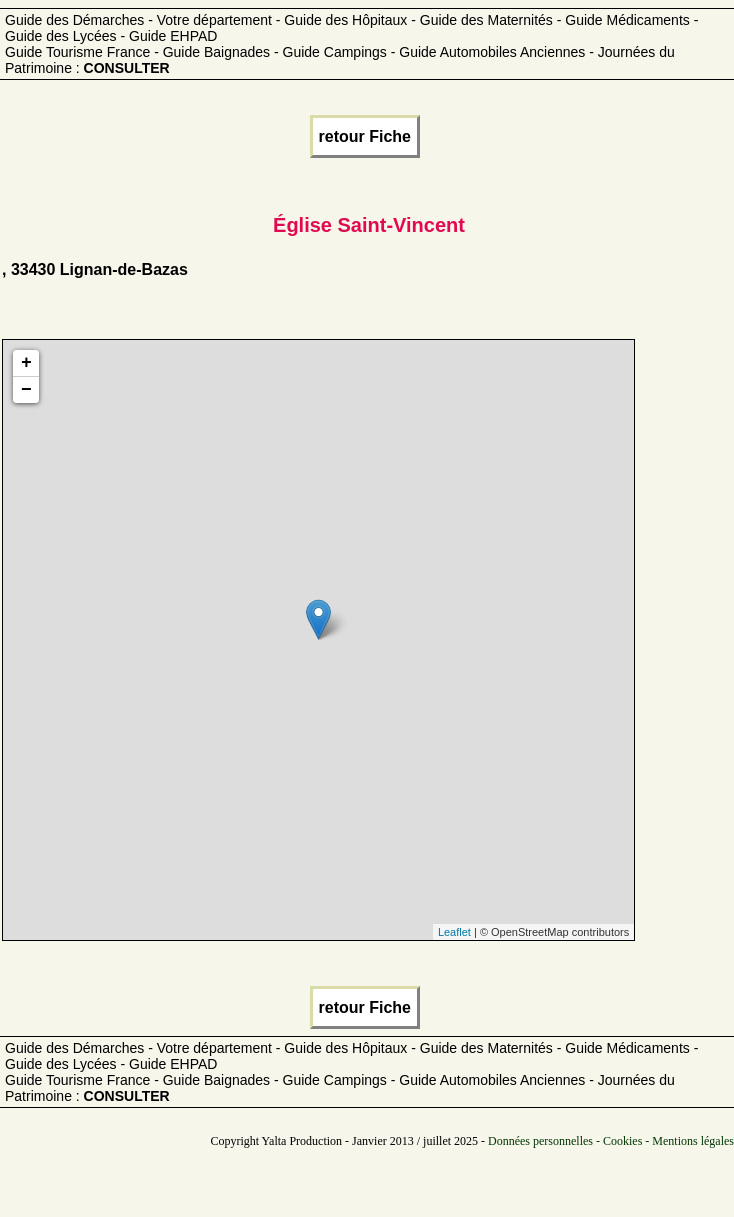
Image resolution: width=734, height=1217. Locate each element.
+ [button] (26, 363)
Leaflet (454, 932)
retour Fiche (365, 136)
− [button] (26, 390)
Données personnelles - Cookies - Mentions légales (611, 1141)
